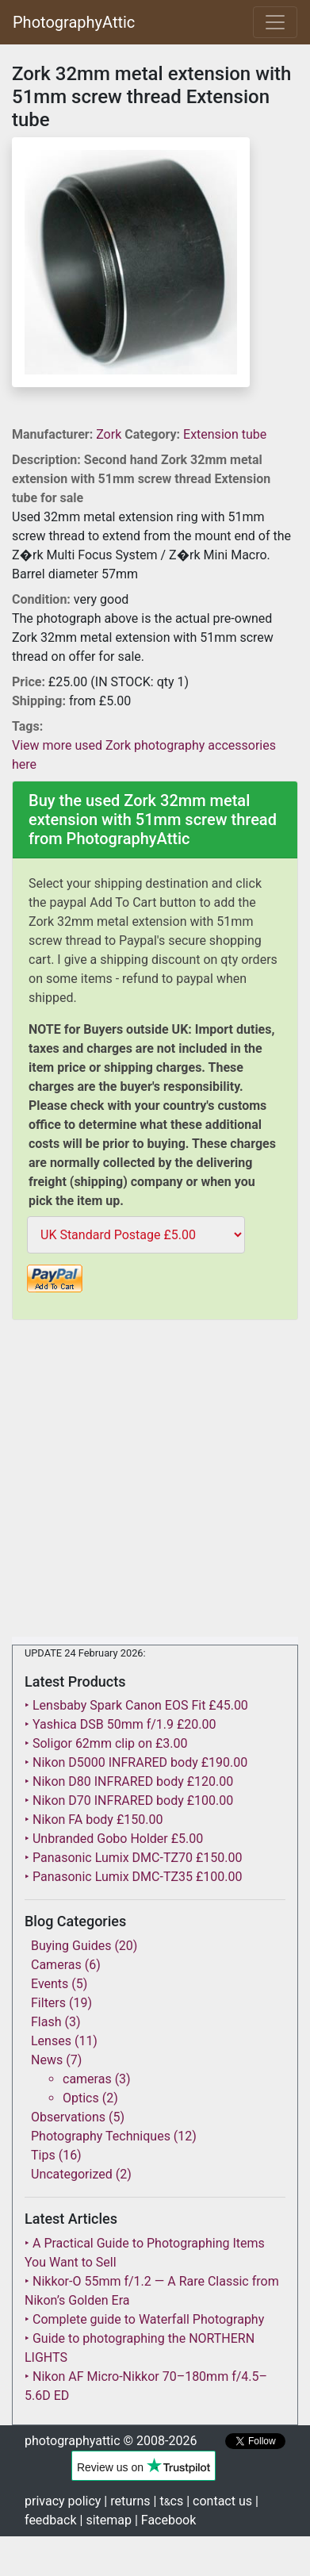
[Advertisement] (155, 1481)
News (47, 2059)
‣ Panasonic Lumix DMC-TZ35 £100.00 (133, 1876)
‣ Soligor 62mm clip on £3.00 (106, 1743)
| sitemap (106, 2520)
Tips (43, 2155)
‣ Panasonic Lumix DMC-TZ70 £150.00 (133, 1857)
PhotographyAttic (74, 22)
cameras (87, 2079)
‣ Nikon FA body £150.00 (94, 1819)
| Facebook (165, 2520)
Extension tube (224, 434)
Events (49, 1983)
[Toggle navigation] (275, 22)
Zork (110, 434)
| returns (127, 2501)
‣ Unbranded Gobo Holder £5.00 (114, 1838)
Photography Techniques (100, 2136)
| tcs (169, 2501)
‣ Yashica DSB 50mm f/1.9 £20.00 (120, 1724)
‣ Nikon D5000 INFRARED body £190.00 (136, 1762)
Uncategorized (72, 2174)
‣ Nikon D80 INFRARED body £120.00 (129, 1781)
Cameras (56, 1964)
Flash (46, 2021)
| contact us (219, 2501)
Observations (68, 2117)
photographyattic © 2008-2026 (111, 2440)
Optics (81, 2098)
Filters (48, 2002)
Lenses (51, 2040)
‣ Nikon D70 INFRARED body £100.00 (129, 1800)
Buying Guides (71, 1945)
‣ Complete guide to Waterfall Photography (144, 2319)
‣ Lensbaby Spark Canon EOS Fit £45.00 (136, 1705)
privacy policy (63, 2501)
